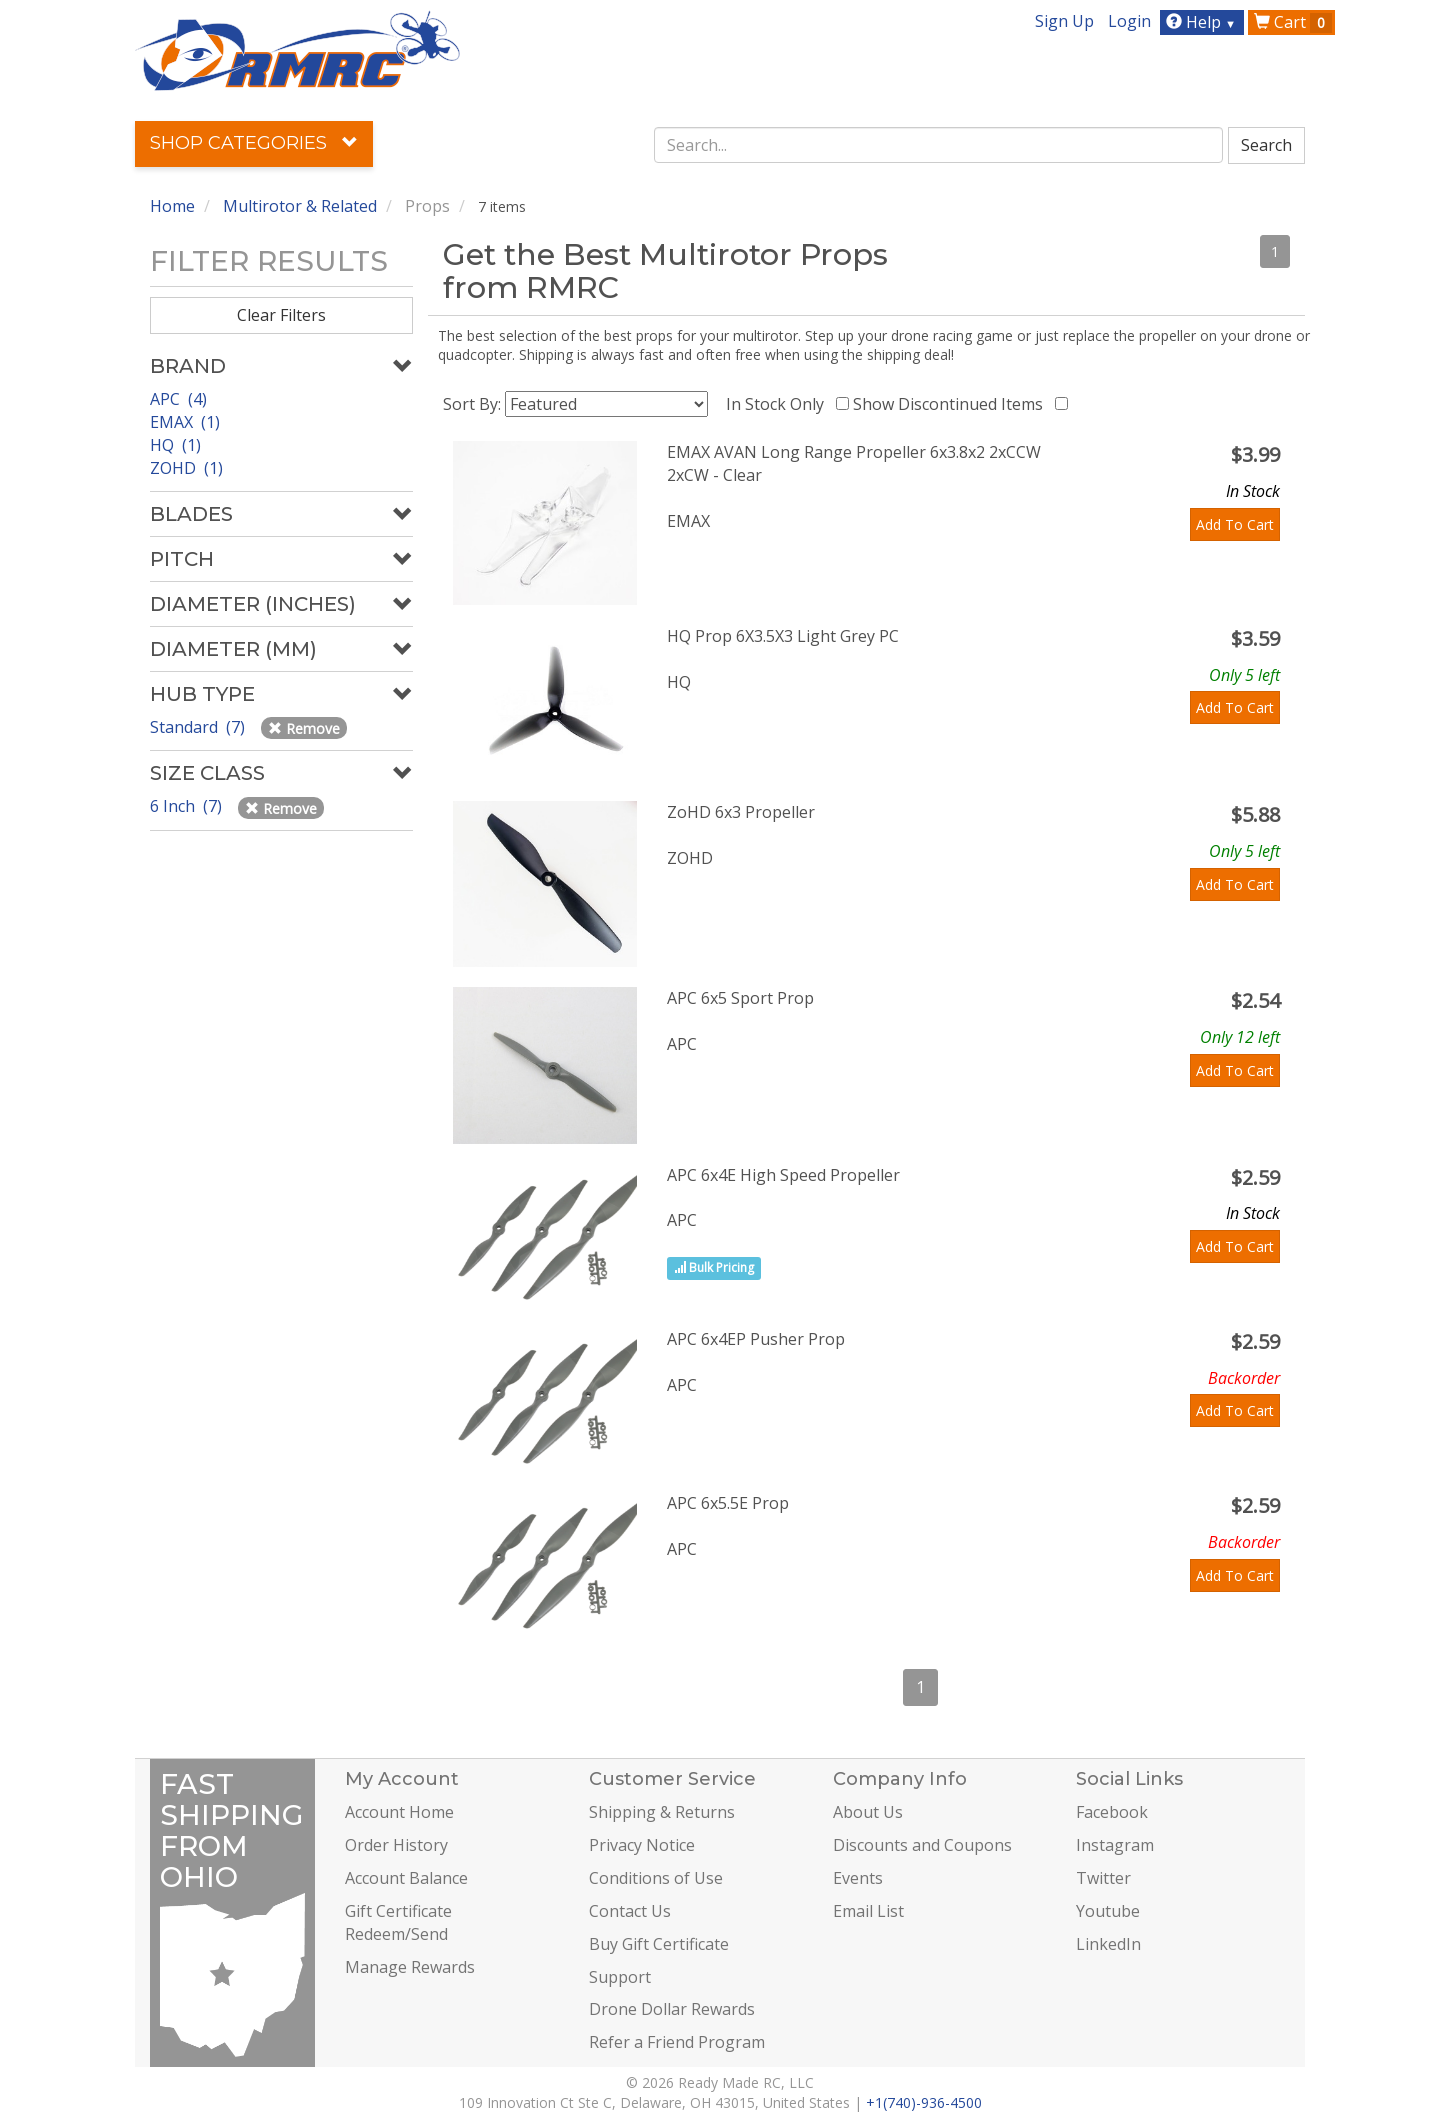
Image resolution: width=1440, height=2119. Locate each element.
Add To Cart (1235, 524)
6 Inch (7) (188, 806)
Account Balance (406, 1878)
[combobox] (939, 145)
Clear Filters (281, 315)
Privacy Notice (642, 1845)
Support (620, 1977)
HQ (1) (175, 445)
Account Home (399, 1812)
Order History (396, 1845)
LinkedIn (1108, 1944)
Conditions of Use (656, 1878)
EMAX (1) (185, 422)
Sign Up (1064, 21)
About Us (868, 1812)
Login (1129, 21)
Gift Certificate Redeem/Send (398, 1922)
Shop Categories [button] (254, 143)
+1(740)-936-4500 (924, 2102)
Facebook (1112, 1812)
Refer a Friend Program (677, 2042)
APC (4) (178, 399)
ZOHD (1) (186, 468)
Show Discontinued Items (952, 404)
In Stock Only (779, 404)
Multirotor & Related (300, 206)
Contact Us (630, 1911)
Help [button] (1203, 22)
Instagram (1115, 1845)
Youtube (1108, 1911)
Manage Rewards (410, 1967)
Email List (868, 1911)
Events (858, 1878)
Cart (1293, 22)
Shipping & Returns (662, 1812)
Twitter (1103, 1878)
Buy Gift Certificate (659, 1944)
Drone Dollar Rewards (672, 2009)
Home (172, 206)
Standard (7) (199, 727)
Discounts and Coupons (922, 1845)
